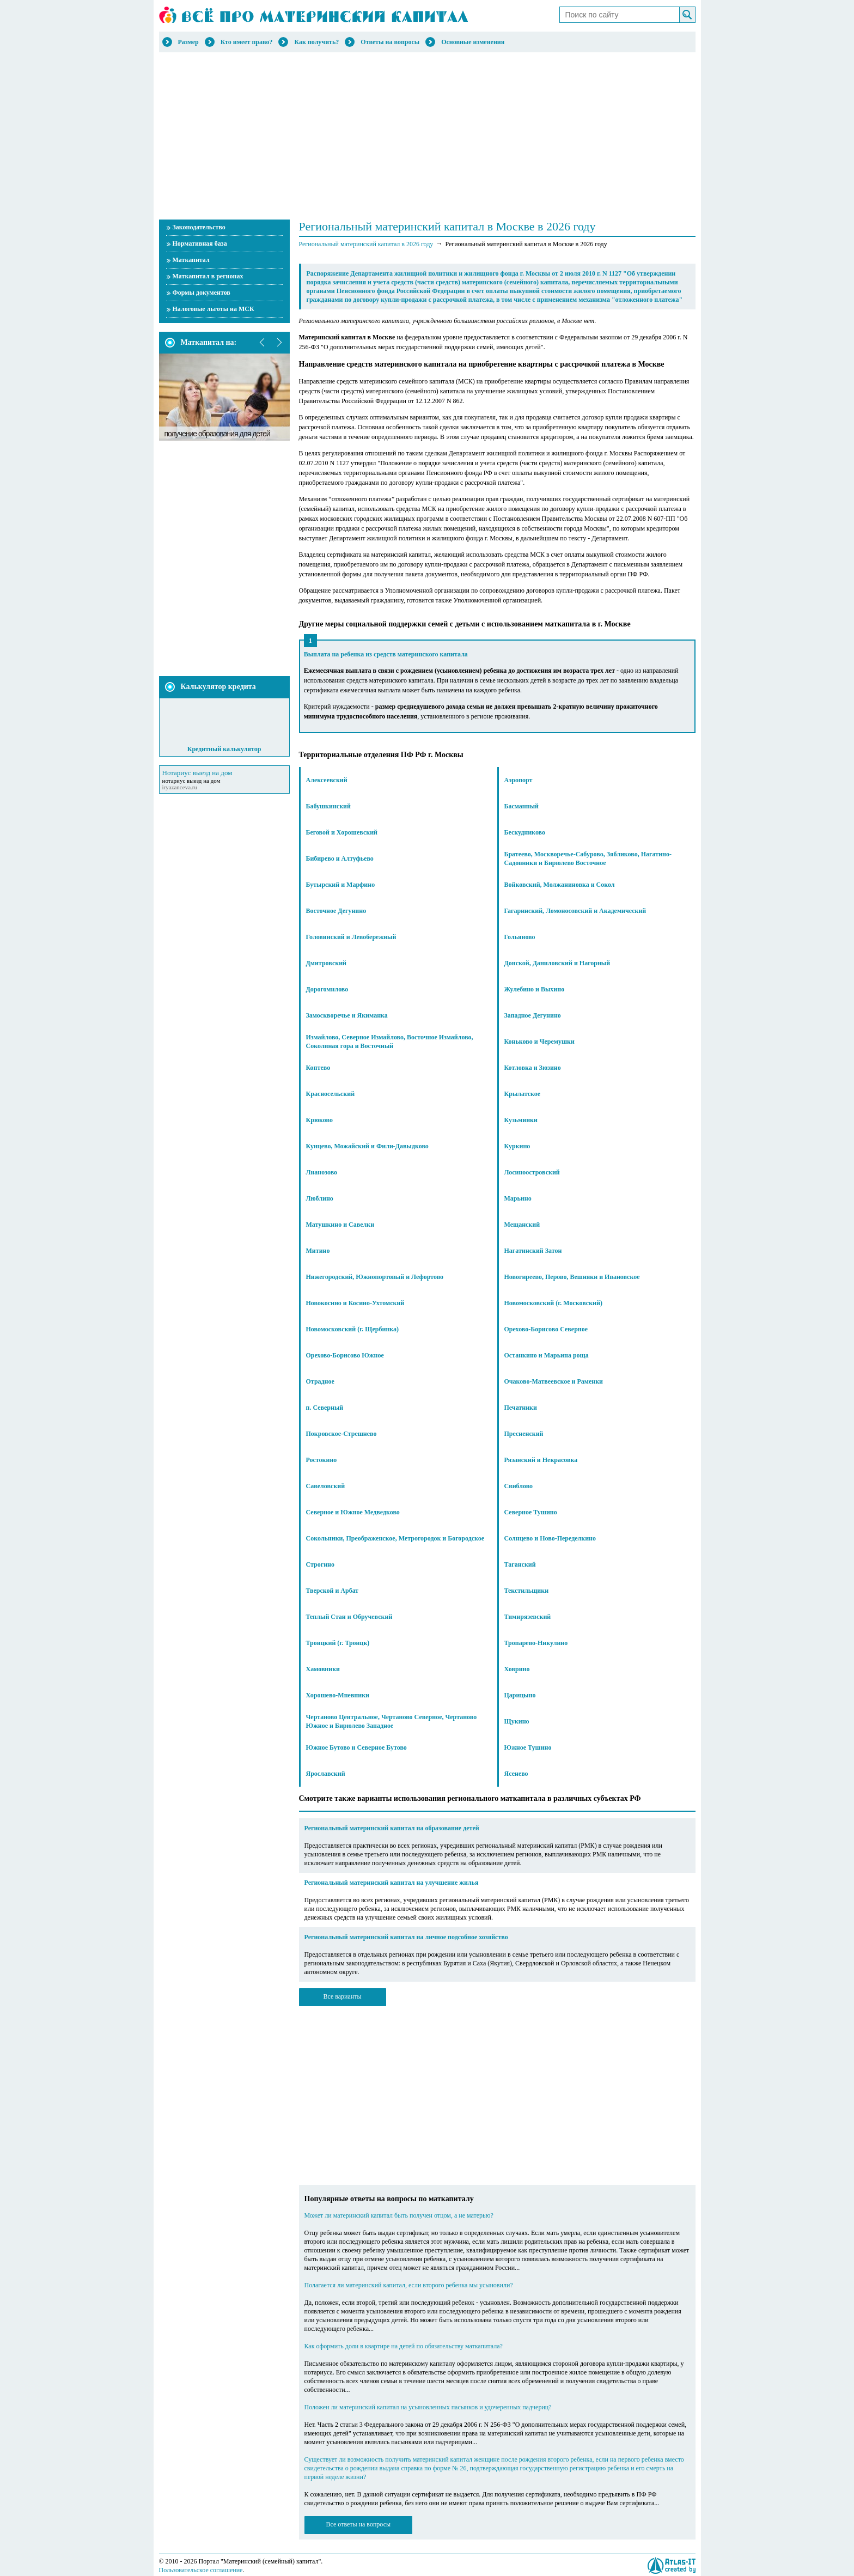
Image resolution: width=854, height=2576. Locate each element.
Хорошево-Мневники (338, 1695)
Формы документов (201, 292)
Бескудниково (524, 832)
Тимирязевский (527, 1617)
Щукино (516, 1721)
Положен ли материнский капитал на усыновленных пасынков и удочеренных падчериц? (428, 2407)
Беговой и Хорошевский (341, 832)
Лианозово (322, 1172)
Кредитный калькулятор (224, 749)
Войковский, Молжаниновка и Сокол (559, 884)
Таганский (520, 1564)
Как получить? (316, 42)
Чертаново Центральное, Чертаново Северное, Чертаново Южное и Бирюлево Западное (391, 1721)
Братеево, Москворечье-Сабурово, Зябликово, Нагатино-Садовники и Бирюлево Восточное (588, 858)
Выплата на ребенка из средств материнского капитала (386, 654)
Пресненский (524, 1434)
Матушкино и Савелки (340, 1224)
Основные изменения (472, 42)
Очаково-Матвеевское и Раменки (553, 1381)
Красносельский (330, 1094)
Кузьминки (521, 1120)
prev (262, 342)
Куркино (517, 1146)
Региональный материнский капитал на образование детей (391, 1828)
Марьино (518, 1198)
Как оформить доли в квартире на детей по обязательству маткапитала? (403, 2346)
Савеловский (325, 1486)
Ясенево (516, 1773)
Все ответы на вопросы (358, 2524)
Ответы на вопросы (390, 42)
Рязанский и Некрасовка (541, 1460)
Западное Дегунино (532, 1015)
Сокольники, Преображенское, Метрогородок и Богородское (395, 1538)
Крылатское (522, 1094)
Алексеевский (326, 780)
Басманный (521, 806)
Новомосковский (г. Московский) (553, 1303)
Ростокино (321, 1460)
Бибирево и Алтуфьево (340, 858)
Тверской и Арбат (332, 1590)
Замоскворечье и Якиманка (347, 1015)
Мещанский (522, 1224)
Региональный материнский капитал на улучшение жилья (391, 1882)
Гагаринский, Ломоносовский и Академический (575, 911)
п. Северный (325, 1407)
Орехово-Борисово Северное (546, 1329)
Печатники (520, 1407)
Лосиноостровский (532, 1172)
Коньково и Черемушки (539, 1041)
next (279, 342)
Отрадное (320, 1381)
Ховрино (517, 1669)
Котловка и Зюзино (532, 1067)
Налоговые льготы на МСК (213, 309)
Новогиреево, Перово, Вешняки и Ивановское (572, 1277)
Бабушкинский (328, 806)
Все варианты (342, 1996)
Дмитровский (326, 963)
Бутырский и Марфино (340, 884)
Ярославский (325, 1773)
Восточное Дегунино (336, 911)
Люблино (319, 1198)
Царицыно (520, 1695)
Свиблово (518, 1486)
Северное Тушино (530, 1512)
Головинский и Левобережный (351, 937)
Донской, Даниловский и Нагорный (557, 963)
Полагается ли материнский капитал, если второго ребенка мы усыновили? (408, 2285)
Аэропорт (518, 780)
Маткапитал (191, 260)
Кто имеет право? (247, 42)
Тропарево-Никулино (536, 1643)
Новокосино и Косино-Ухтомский (355, 1303)
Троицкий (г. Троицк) (338, 1643)
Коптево (318, 1067)
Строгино (320, 1564)
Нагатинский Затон (533, 1250)
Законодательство (199, 227)
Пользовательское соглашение (201, 2570)
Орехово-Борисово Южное (345, 1355)
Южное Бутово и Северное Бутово (356, 1747)
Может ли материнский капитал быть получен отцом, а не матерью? (398, 2215)
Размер (188, 42)
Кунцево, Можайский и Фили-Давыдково (367, 1146)
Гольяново (519, 937)
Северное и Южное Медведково (353, 1512)
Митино (318, 1250)
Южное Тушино (528, 1747)
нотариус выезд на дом (191, 780)
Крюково (319, 1120)
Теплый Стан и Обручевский (349, 1617)
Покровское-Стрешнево (341, 1434)
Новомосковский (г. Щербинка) (352, 1329)
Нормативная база (200, 243)
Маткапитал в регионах (208, 276)
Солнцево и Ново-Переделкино (550, 1538)
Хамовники (323, 1669)
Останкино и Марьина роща (546, 1355)
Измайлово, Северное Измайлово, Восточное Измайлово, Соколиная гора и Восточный (389, 1041)
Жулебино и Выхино (534, 989)
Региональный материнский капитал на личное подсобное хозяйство (406, 1937)
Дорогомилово (327, 989)
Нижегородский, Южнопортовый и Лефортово (375, 1277)
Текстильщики (526, 1590)
